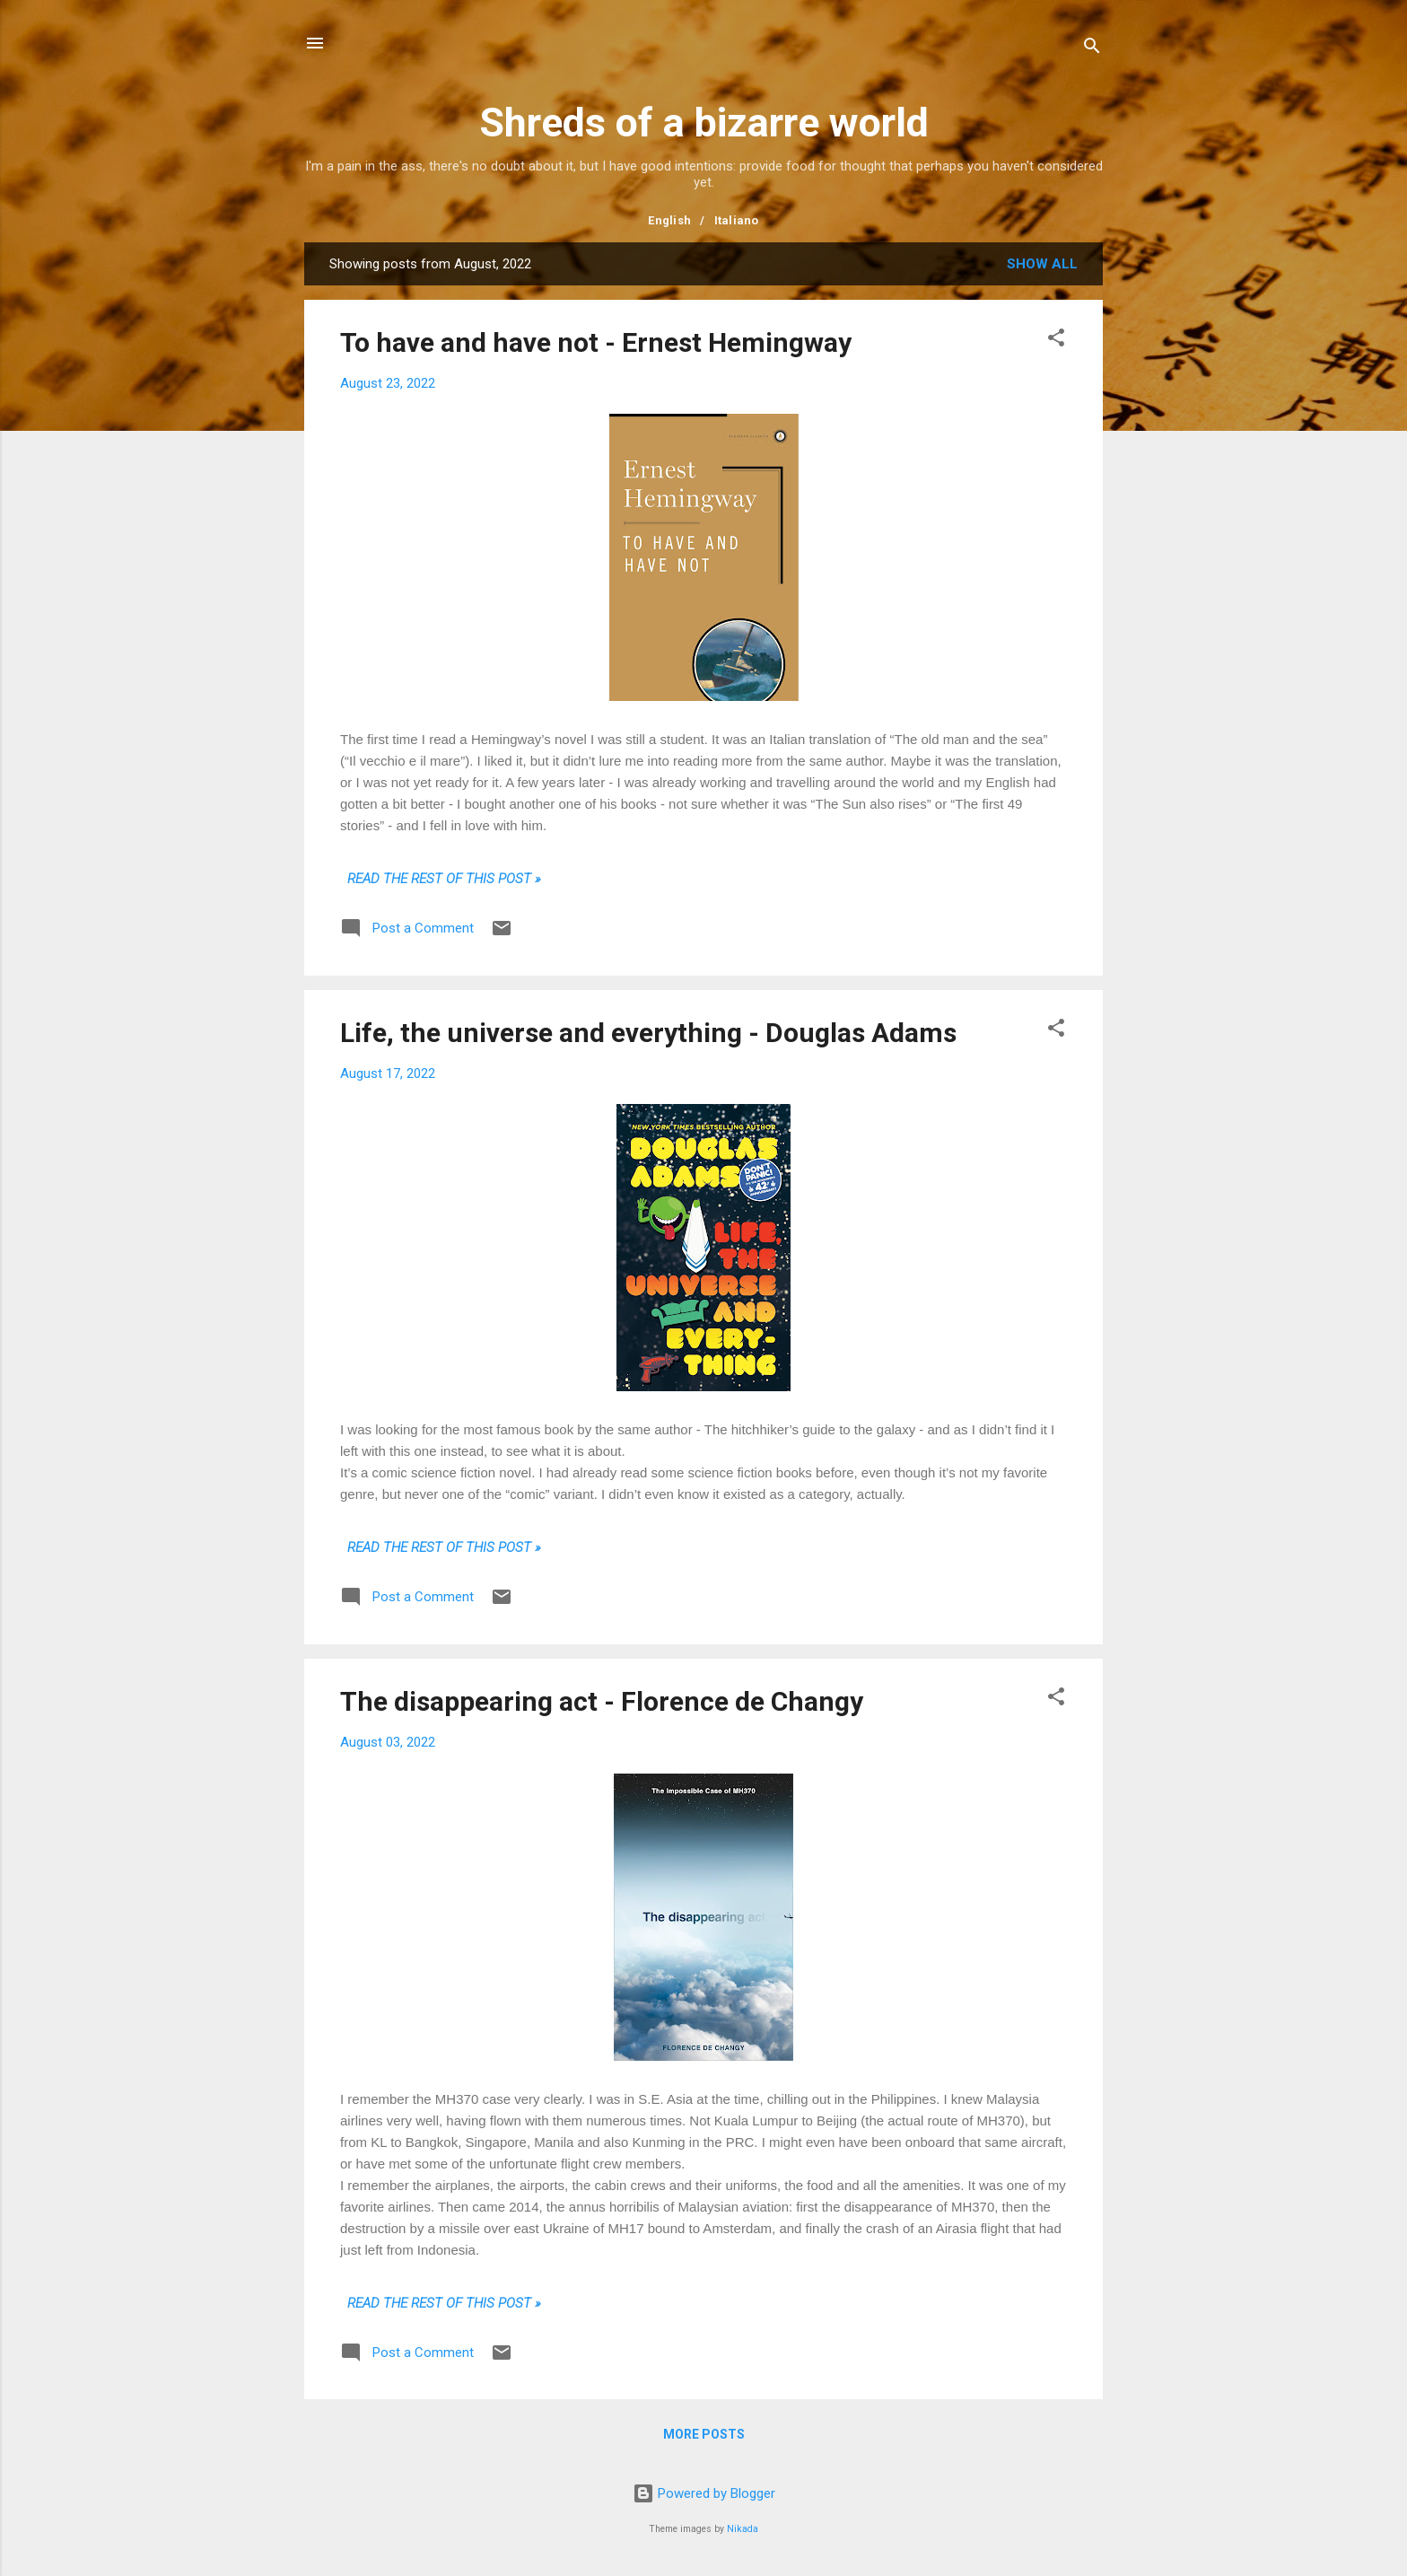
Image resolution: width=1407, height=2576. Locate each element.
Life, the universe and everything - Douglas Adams (648, 1032)
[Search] (1092, 49)
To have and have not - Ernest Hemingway (596, 342)
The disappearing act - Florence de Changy (601, 1701)
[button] (1056, 341)
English (669, 220)
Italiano (736, 220)
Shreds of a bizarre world (704, 122)
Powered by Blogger (704, 2493)
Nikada (742, 2529)
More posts (704, 2434)
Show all (1042, 264)
